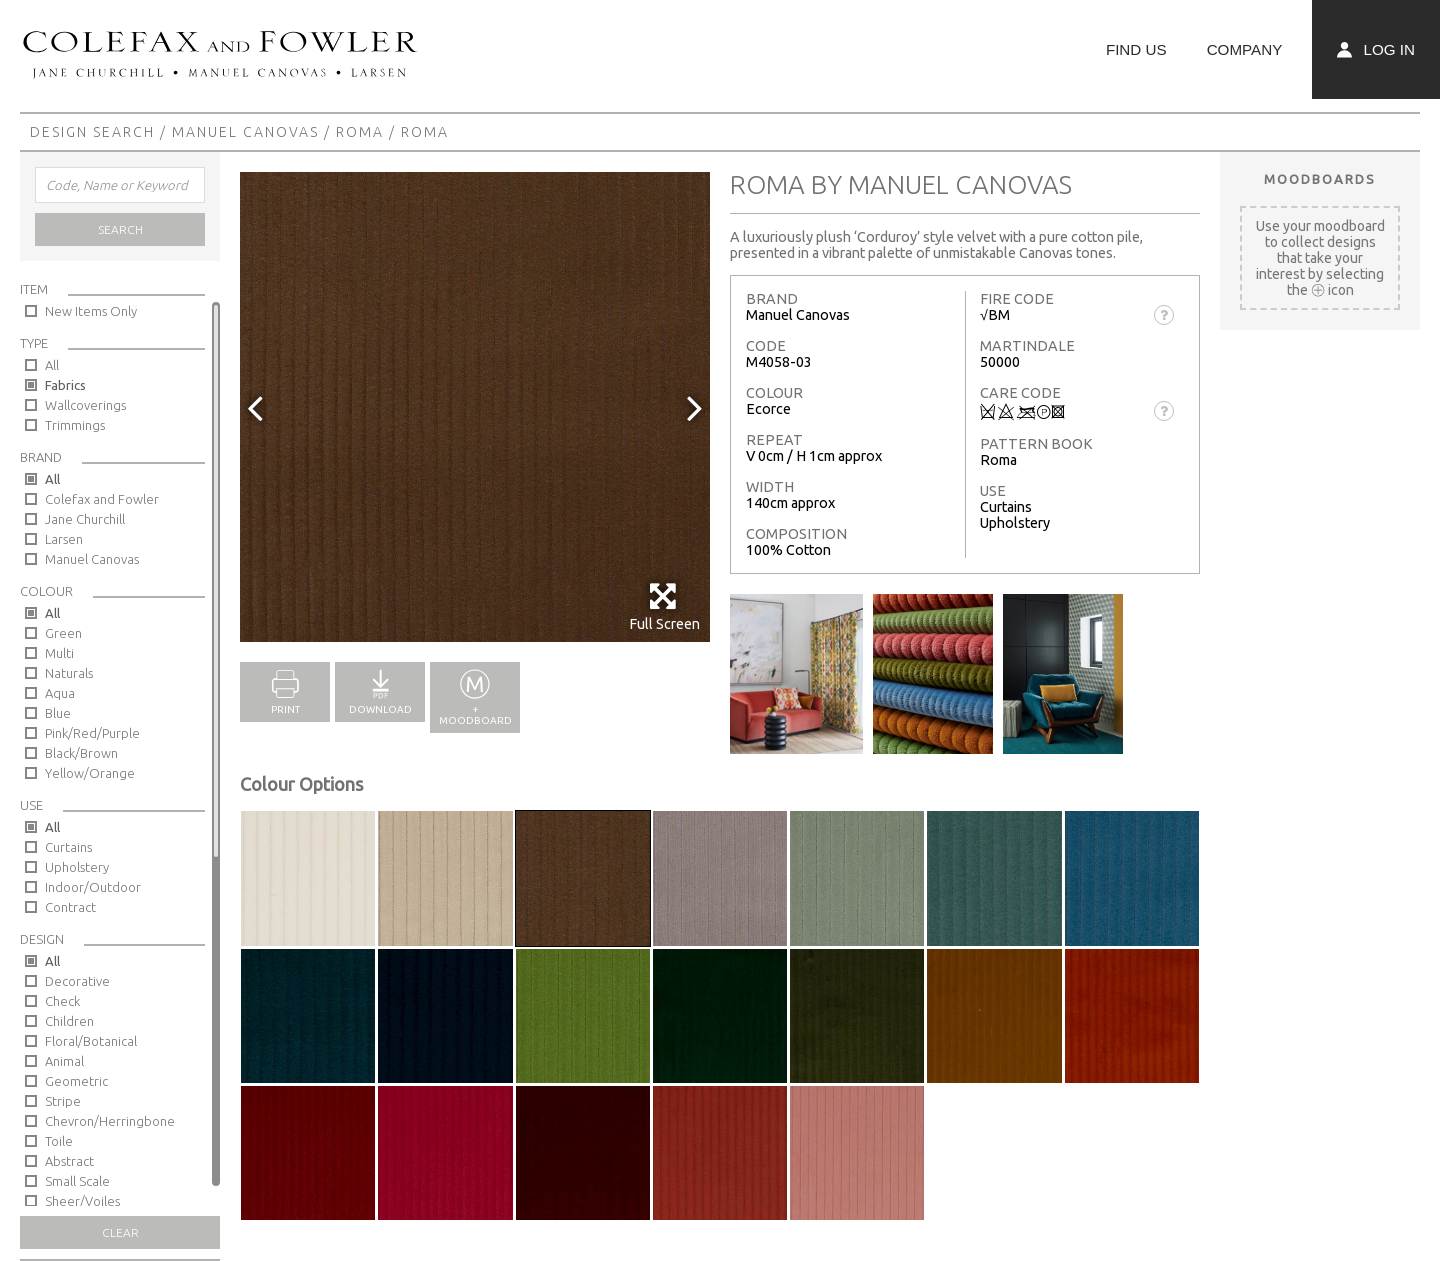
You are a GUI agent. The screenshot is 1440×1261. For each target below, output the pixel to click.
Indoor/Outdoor (93, 887)
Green (63, 633)
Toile (59, 1141)
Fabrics (65, 385)
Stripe (63, 1101)
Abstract (69, 1161)
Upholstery (77, 867)
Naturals (69, 673)
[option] (475, 407)
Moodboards (1320, 179)
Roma (360, 132)
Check (62, 1001)
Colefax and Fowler (102, 499)
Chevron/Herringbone (110, 1121)
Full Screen (664, 606)
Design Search (92, 132)
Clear (120, 1232)
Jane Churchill (85, 519)
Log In (1376, 49)
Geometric (76, 1081)
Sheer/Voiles (82, 1201)
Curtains (68, 847)
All (52, 365)
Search (120, 229)
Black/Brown (81, 753)
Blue (58, 713)
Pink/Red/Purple (92, 733)
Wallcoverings (85, 405)
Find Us (1136, 49)
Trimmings (75, 425)
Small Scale (77, 1181)
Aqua (60, 693)
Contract (70, 907)
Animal (64, 1061)
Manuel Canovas (245, 132)
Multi (59, 653)
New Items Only (91, 311)
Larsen (64, 539)
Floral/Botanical (91, 1041)
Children (69, 1021)
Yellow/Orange (90, 773)
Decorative (77, 981)
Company (1245, 49)
